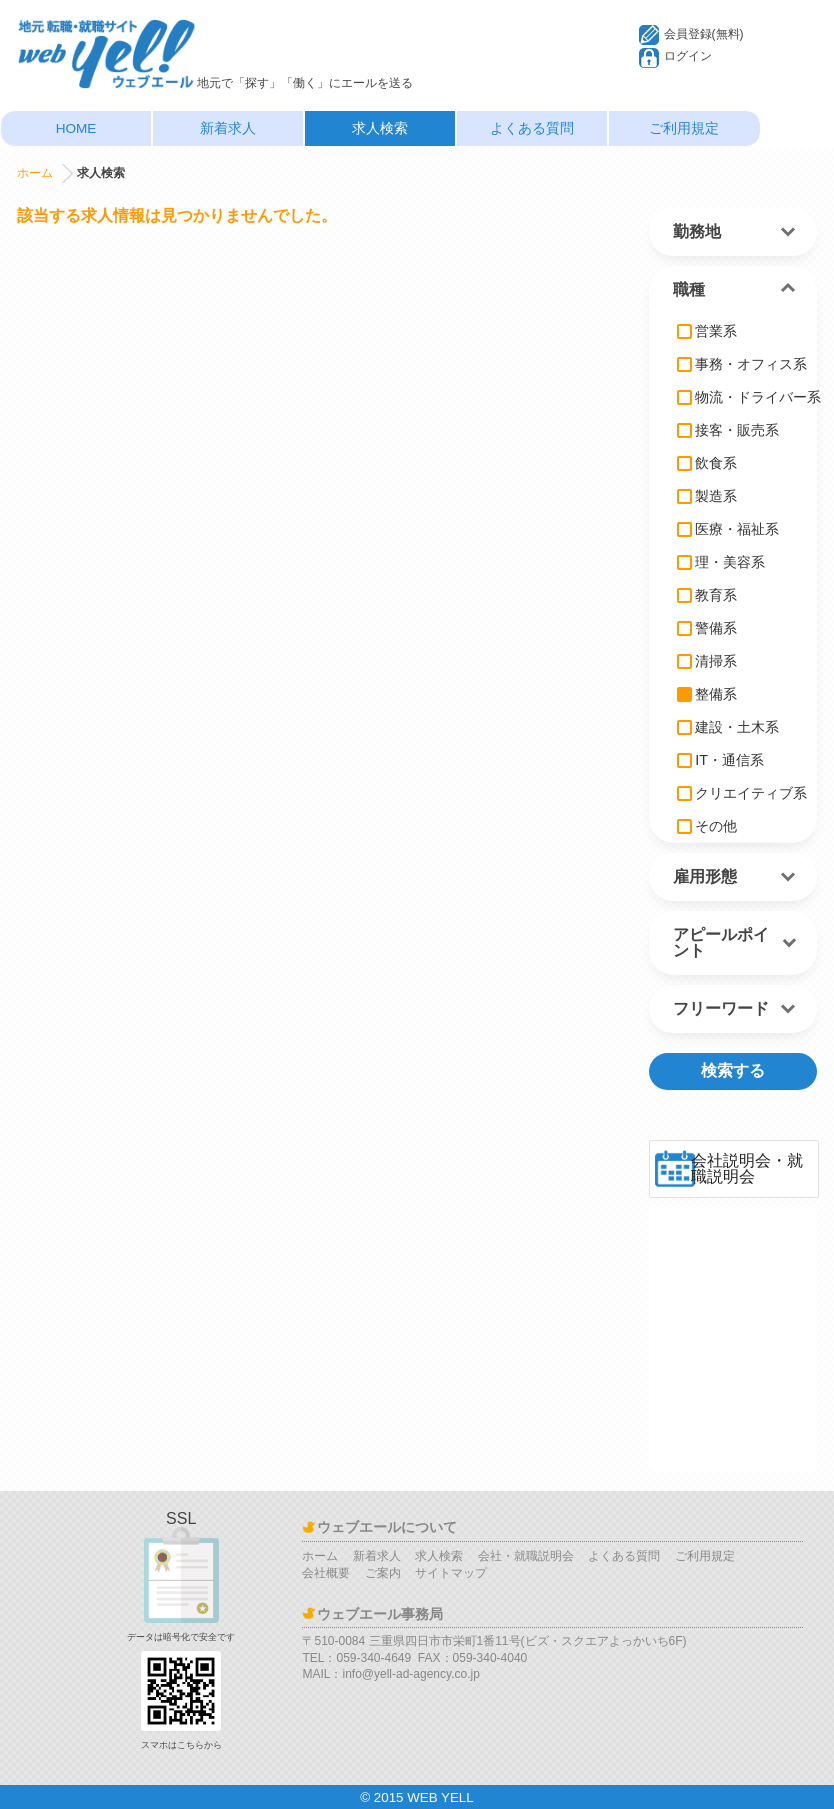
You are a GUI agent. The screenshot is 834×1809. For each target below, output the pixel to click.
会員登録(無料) (704, 34)
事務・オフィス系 (742, 364)
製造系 (707, 496)
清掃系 (707, 661)
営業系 (707, 331)
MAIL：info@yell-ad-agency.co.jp (390, 1674)
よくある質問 (532, 128)
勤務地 (697, 231)
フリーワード (721, 1008)
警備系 (707, 628)
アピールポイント (721, 942)
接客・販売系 (728, 430)
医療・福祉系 (728, 529)
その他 (707, 826)
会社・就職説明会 (526, 1556)
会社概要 (326, 1573)
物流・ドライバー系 (749, 397)
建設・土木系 (728, 727)
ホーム (35, 173)
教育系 (707, 595)
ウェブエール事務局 (380, 1614)
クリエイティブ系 (742, 793)
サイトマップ (451, 1573)
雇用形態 (705, 876)
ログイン (688, 56)
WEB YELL (440, 1797)
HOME (76, 128)
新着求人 (228, 128)
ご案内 (383, 1573)
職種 (689, 289)
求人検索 (380, 128)
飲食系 (707, 463)
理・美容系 (721, 562)
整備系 (707, 694)
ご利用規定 (684, 128)
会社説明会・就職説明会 (747, 1168)
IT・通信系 (720, 760)
